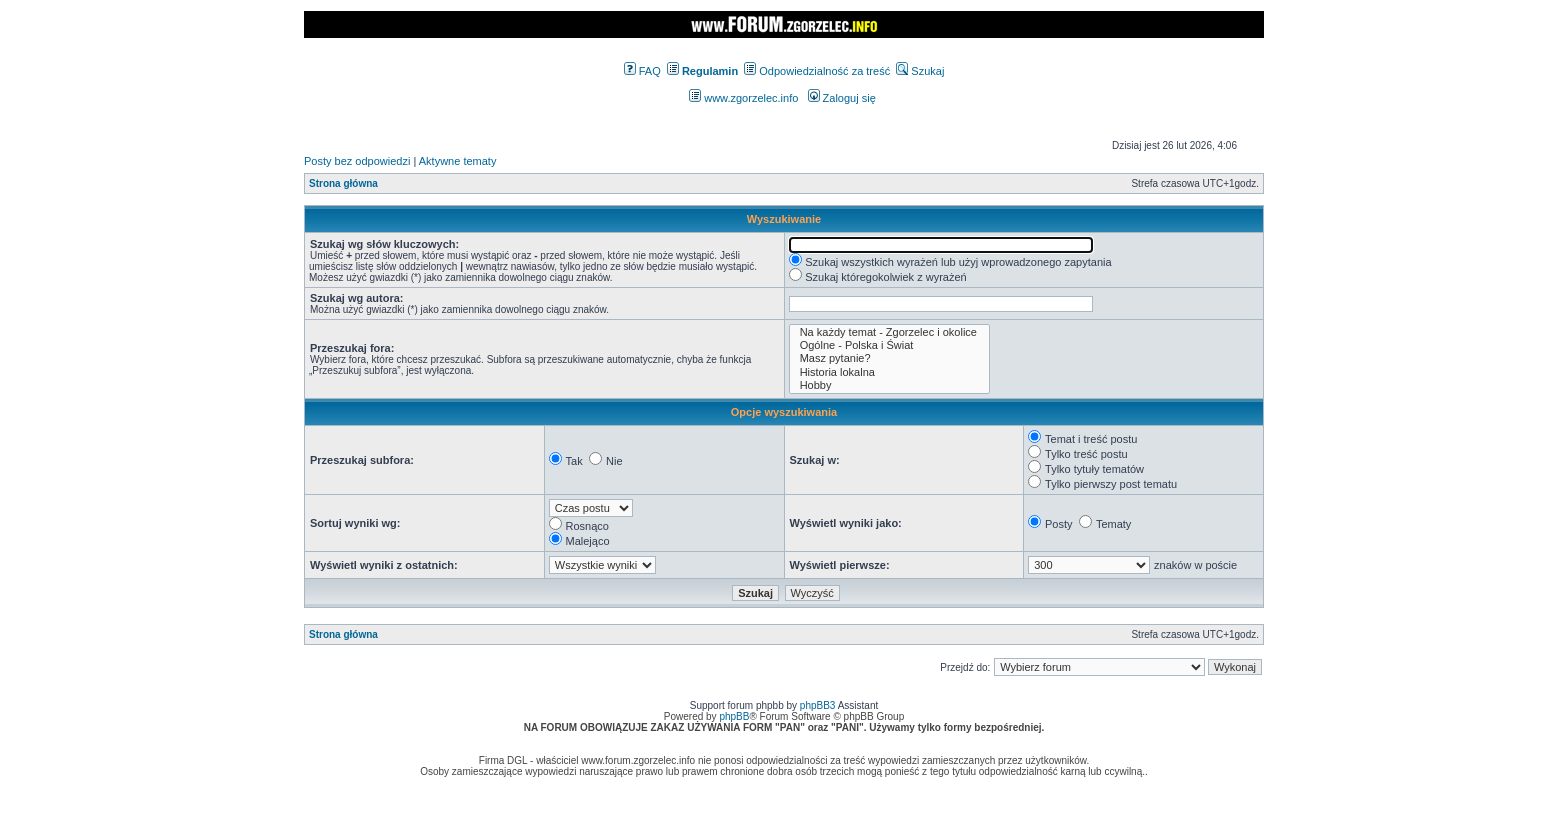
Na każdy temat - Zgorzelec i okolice (889, 332)
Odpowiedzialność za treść (817, 71)
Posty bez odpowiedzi (357, 161)
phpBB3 (818, 705)
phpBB (734, 716)
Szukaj (920, 71)
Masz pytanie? (889, 358)
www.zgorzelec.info (743, 98)
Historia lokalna (889, 372)
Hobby (889, 385)
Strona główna (343, 183)
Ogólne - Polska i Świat (889, 345)
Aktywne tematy (458, 161)
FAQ (642, 71)
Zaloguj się (842, 98)
